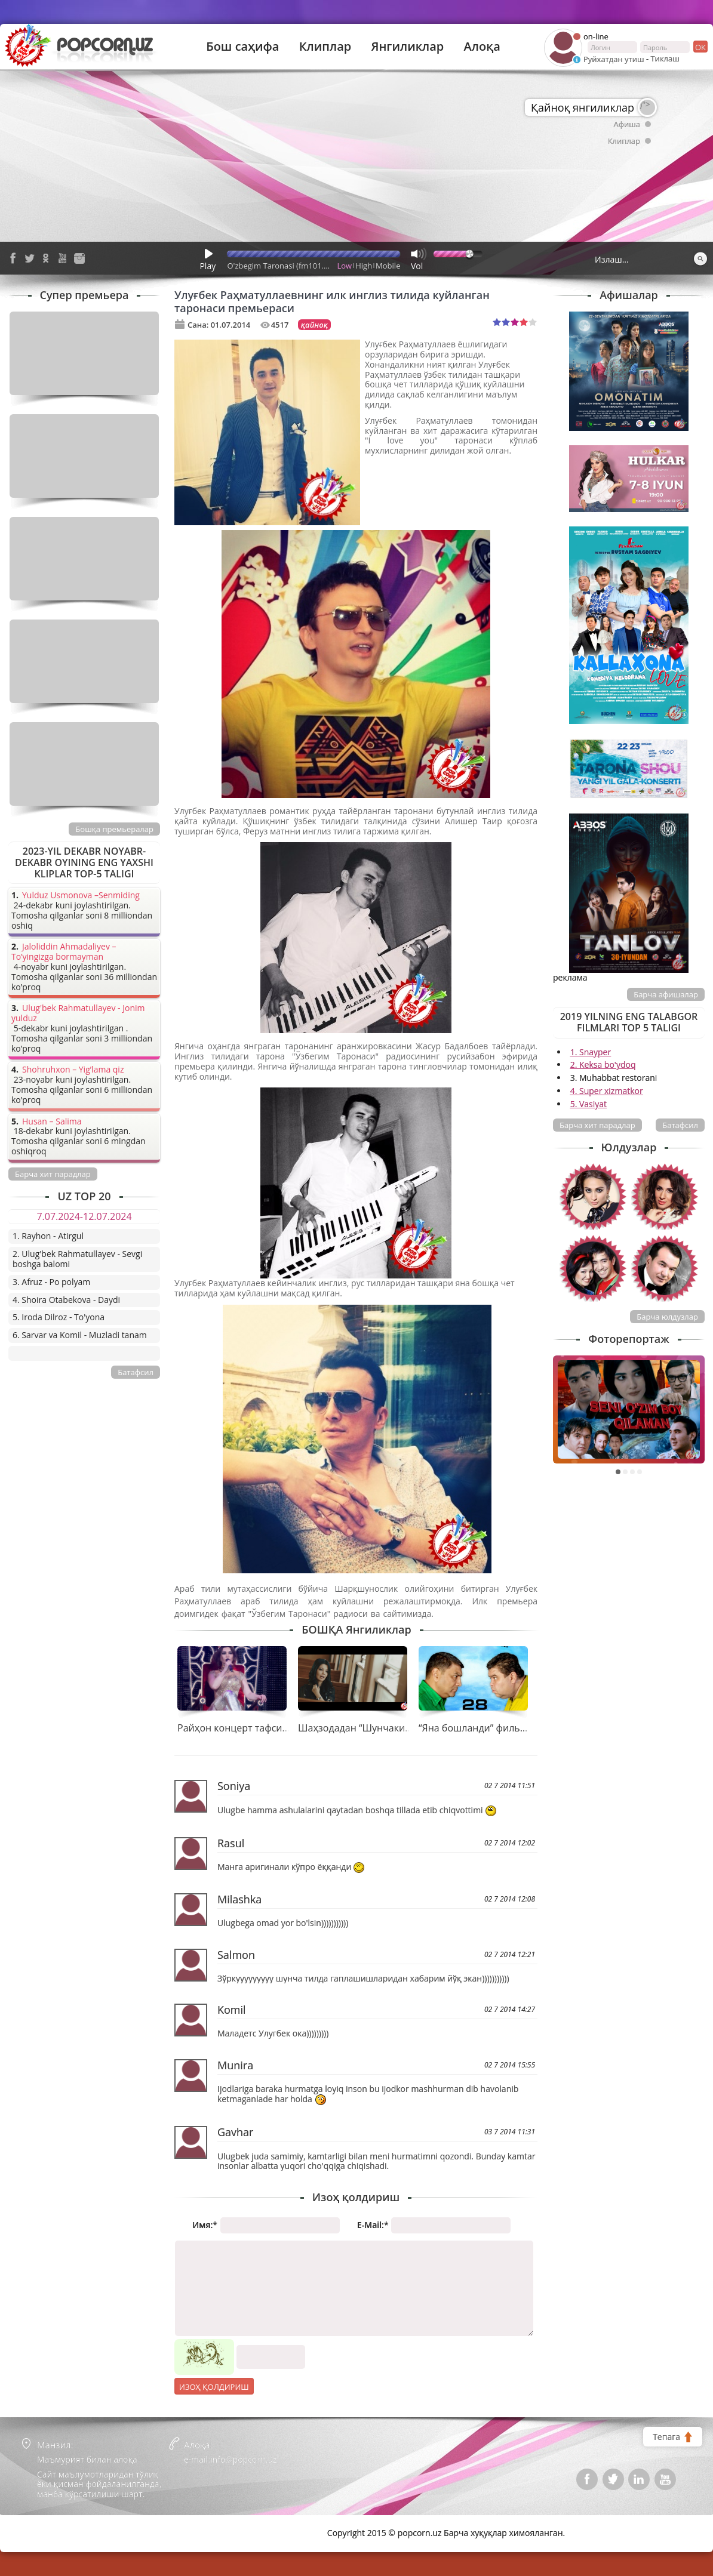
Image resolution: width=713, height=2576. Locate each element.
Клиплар (325, 46)
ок (699, 47)
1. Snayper (590, 1052)
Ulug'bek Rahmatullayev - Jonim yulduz (78, 1013)
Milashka (239, 1899)
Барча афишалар (666, 994)
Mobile (388, 265)
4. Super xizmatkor (606, 1090)
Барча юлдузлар (667, 1316)
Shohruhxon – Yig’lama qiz (73, 1070)
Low (344, 265)
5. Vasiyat (588, 1104)
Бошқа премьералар (114, 829)
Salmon (236, 1955)
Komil (231, 2009)
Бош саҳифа (242, 46)
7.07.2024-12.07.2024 (83, 1216)
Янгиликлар (407, 46)
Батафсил (680, 1125)
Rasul (230, 1843)
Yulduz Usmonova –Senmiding (81, 895)
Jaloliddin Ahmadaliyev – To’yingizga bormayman (63, 952)
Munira (235, 2065)
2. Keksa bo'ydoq (603, 1064)
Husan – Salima (51, 1122)
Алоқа (482, 46)
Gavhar (235, 2132)
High (363, 265)
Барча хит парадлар (597, 1125)
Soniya (233, 1786)
